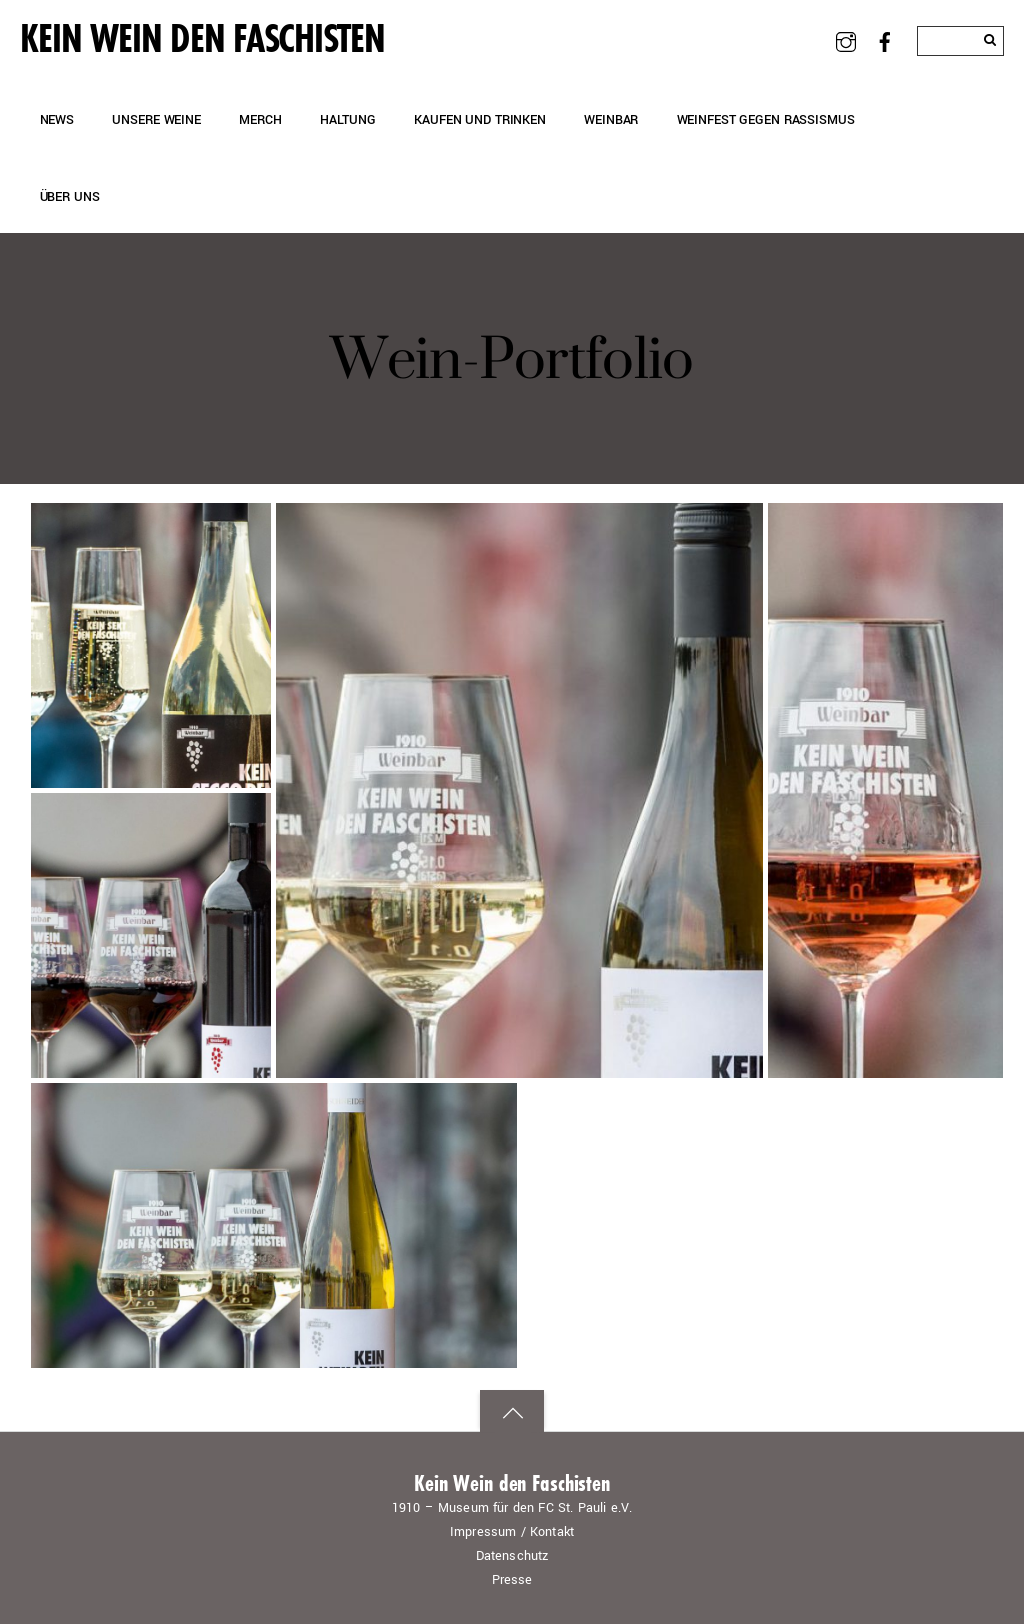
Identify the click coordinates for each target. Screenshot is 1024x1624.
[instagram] (846, 40)
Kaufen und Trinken (480, 119)
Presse (512, 1580)
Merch (260, 119)
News (57, 119)
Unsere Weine (156, 119)
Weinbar (611, 119)
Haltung (348, 119)
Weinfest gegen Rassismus (766, 119)
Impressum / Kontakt (512, 1532)
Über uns (70, 196)
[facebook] (885, 40)
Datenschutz (512, 1556)
